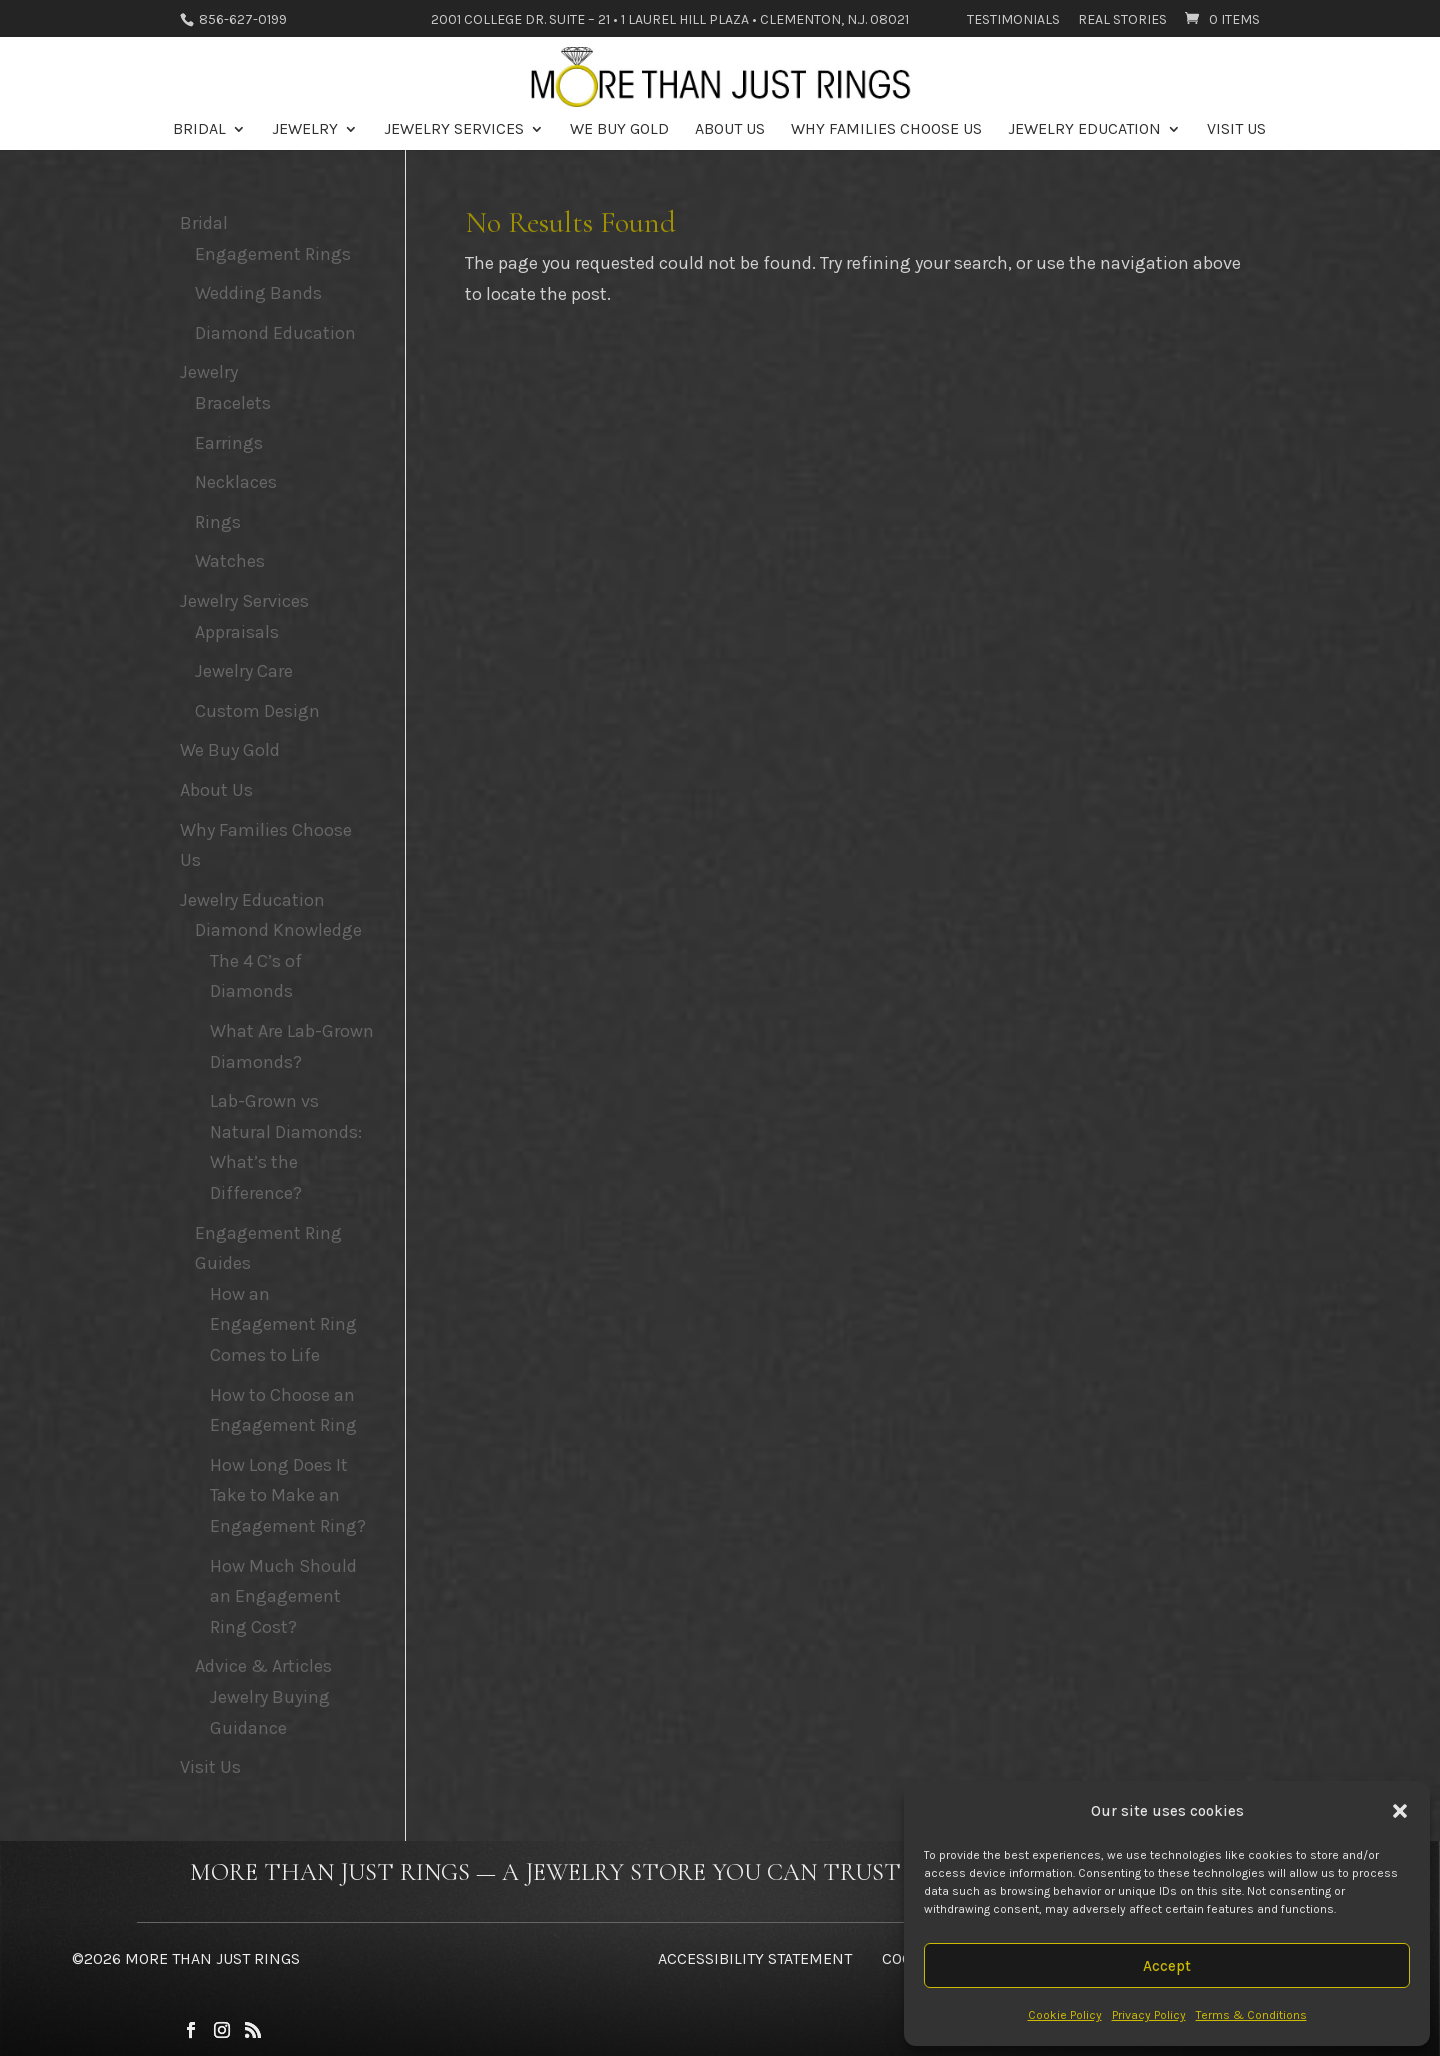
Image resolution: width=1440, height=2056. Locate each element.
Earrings (229, 443)
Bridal (199, 130)
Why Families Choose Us (886, 130)
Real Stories (1122, 20)
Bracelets (233, 403)
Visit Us (1236, 130)
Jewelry (305, 130)
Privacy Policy (1149, 2015)
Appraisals (237, 632)
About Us (730, 130)
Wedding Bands (258, 293)
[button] (1400, 1811)
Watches (230, 561)
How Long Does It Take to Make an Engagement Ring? (288, 1495)
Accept (1167, 1966)
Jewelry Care (244, 671)
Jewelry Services (454, 130)
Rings (218, 522)
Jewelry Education (1084, 130)
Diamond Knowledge (278, 930)
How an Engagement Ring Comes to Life (283, 1324)
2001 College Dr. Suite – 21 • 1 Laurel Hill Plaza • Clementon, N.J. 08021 (670, 20)
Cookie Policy (1065, 2015)
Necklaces (236, 482)
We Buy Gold (619, 130)
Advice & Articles (263, 1666)
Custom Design (257, 711)
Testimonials (1013, 20)
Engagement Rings (273, 254)
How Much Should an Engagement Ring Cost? (283, 1596)
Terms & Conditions (1251, 2015)
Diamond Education (275, 333)
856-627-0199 (241, 19)
